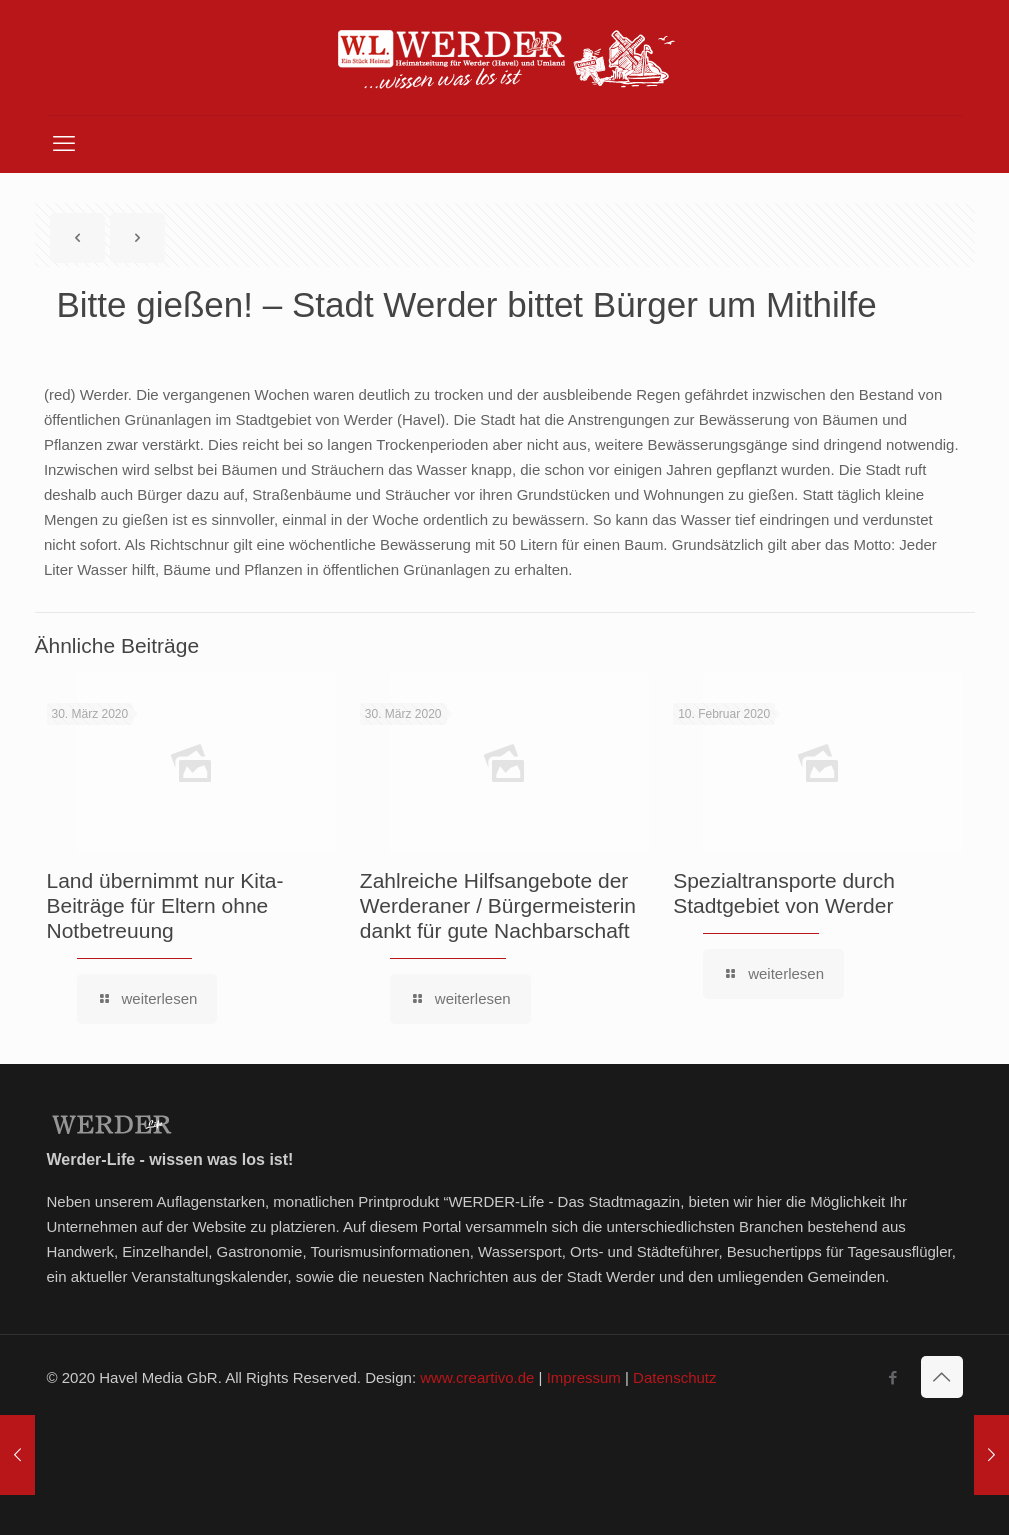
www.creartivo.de (477, 1377)
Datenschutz (674, 1377)
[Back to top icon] (942, 1377)
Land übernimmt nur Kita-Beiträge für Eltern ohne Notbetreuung (165, 905)
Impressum (584, 1377)
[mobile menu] (64, 144)
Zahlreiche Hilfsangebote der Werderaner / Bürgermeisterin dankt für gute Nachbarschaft (498, 905)
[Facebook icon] (893, 1377)
